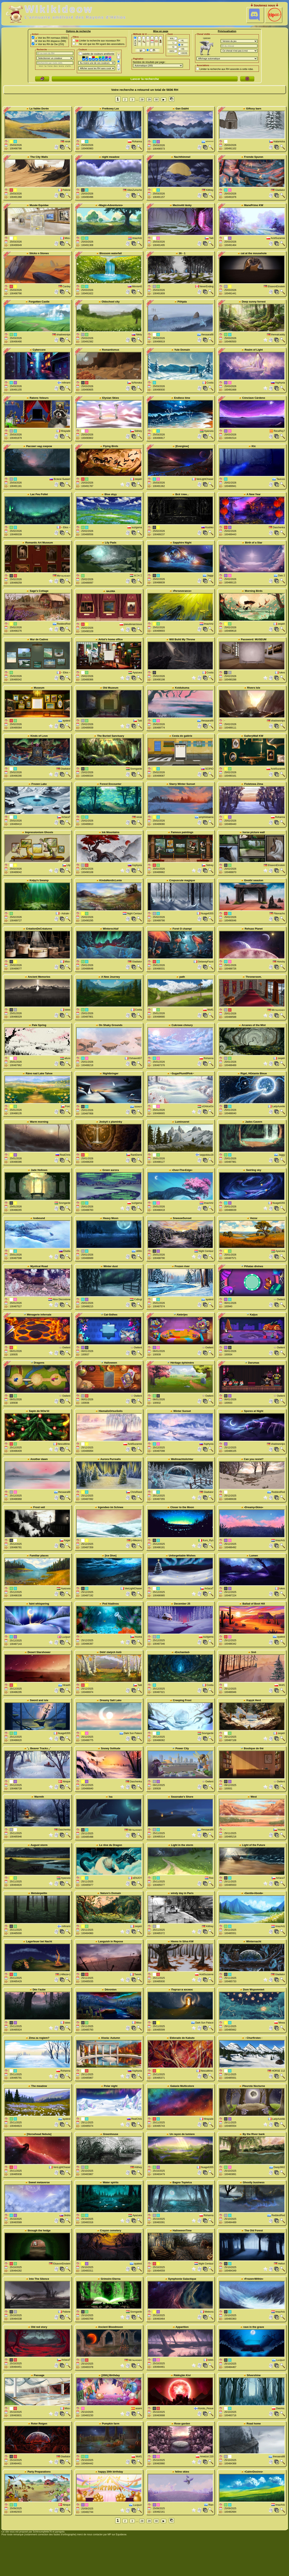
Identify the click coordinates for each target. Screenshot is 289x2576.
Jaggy (210, 575)
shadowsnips (63, 334)
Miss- (67, 238)
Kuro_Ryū (208, 1540)
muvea (138, 1636)
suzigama (137, 527)
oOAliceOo (207, 1106)
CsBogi (138, 1299)
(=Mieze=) (136, 1540)
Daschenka (279, 527)
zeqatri (138, 479)
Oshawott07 (135, 1058)
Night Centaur (134, 913)
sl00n (139, 1251)
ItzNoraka (137, 382)
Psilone (66, 190)
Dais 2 (281, 575)
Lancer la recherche (144, 79)
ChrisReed (136, 1492)
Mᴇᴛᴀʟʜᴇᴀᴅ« (63, 575)
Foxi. (67, 1106)
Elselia (66, 1251)
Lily (68, 865)
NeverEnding (206, 286)
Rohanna (137, 141)
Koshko (209, 527)
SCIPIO (209, 768)
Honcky (281, 961)
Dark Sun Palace (133, 1733)
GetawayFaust (205, 961)
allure (67, 1058)
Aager (67, 1540)
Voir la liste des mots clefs (55, 66)
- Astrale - (65, 913)
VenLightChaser (204, 479)
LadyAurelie (278, 1106)
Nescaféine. (64, 1444)
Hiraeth (66, 1685)
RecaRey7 (279, 431)
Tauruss (281, 479)
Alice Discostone (61, 1299)
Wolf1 (210, 1009)
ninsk (67, 141)
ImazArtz (137, 238)
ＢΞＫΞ (138, 575)
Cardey (66, 286)
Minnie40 (137, 286)
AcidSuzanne (278, 238)
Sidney (138, 431)
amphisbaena (206, 817)
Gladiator (280, 190)
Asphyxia (280, 382)
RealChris (65, 1154)
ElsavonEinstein (276, 286)
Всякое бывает (62, 479)
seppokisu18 (206, 1154)
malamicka (279, 141)
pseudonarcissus (133, 624)
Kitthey (210, 190)
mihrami (66, 382)
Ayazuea (208, 431)
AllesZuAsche (134, 190)
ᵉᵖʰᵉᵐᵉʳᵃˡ (209, 141)
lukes (282, 672)
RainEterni (136, 1154)
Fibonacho (279, 913)
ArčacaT (65, 817)
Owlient (281, 1299)
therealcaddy (278, 334)
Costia (210, 382)
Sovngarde (136, 768)
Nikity (139, 334)
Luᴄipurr (66, 1637)
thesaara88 (207, 334)
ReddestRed (63, 623)
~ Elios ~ (65, 527)
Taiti (211, 238)
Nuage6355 (207, 913)
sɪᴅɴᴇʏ (138, 1106)
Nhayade (65, 431)
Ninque (66, 1781)
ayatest (66, 720)
